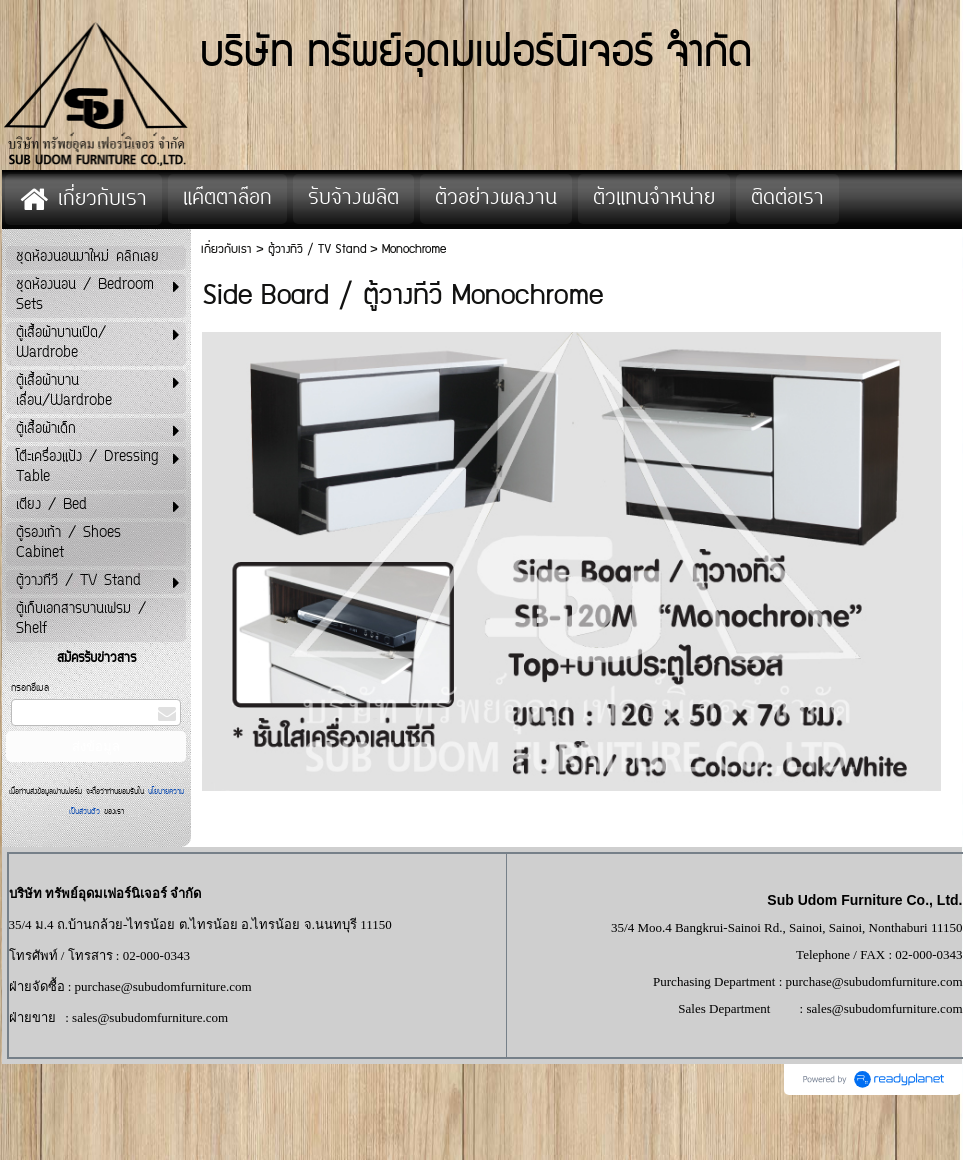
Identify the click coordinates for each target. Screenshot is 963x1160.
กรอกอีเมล (30, 688)
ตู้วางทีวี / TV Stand (317, 249)
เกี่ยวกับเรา (226, 249)
